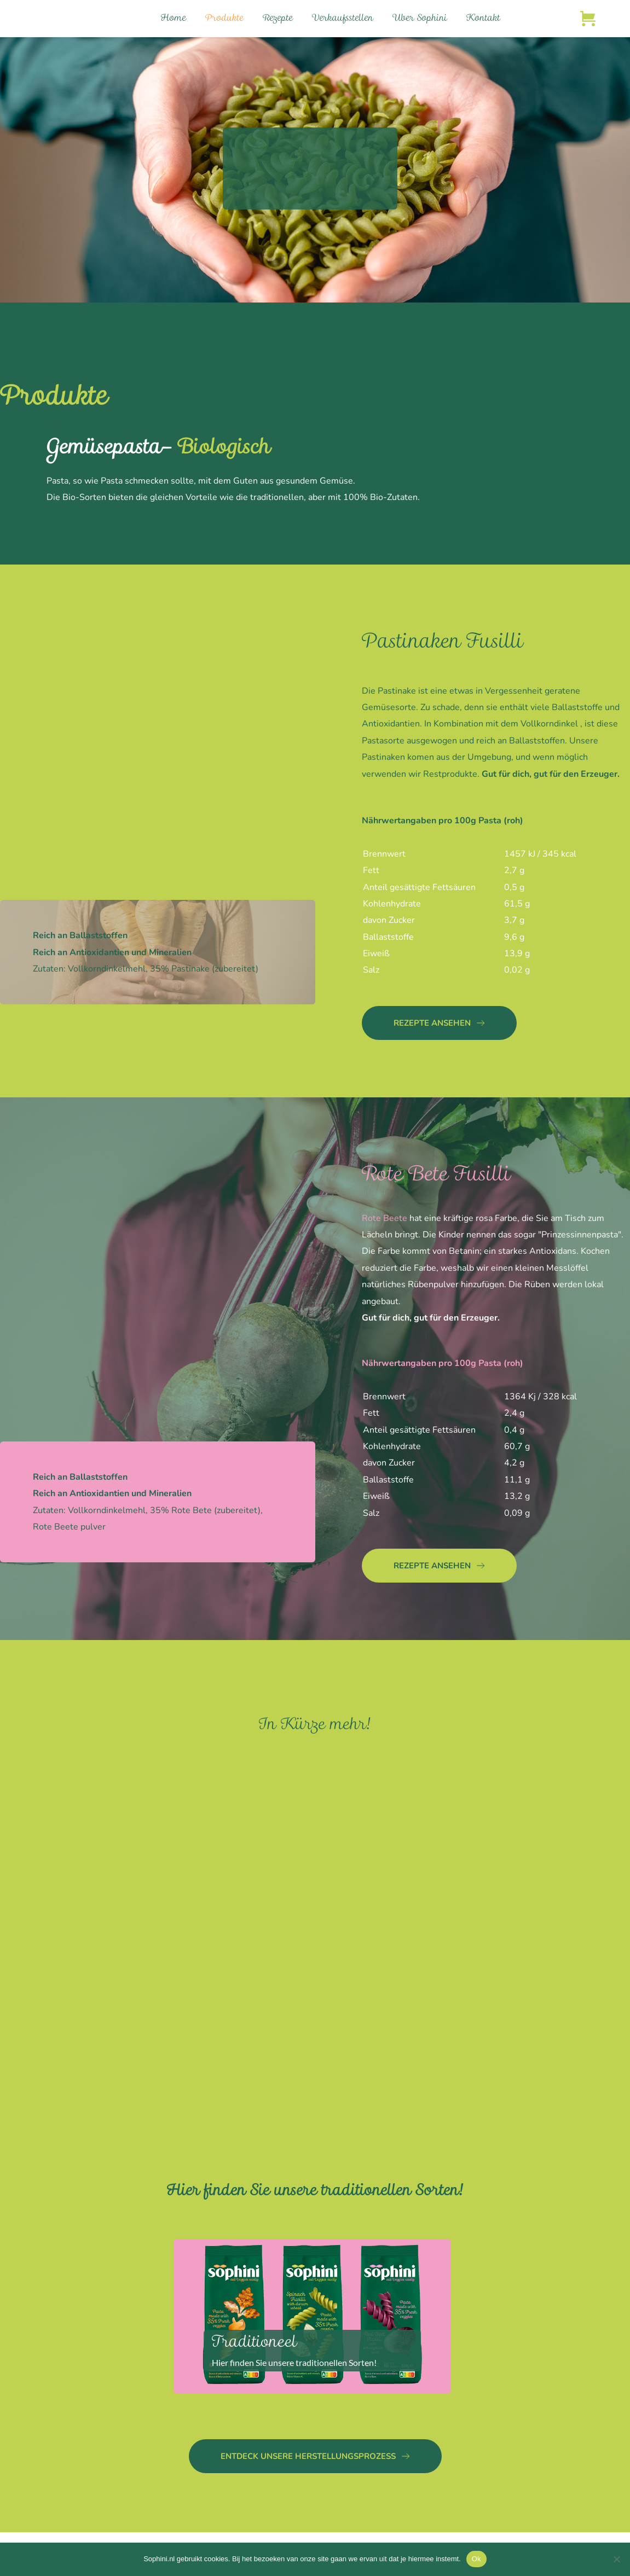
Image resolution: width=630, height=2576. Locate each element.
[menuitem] (173, 18)
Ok (476, 2559)
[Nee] (616, 2559)
